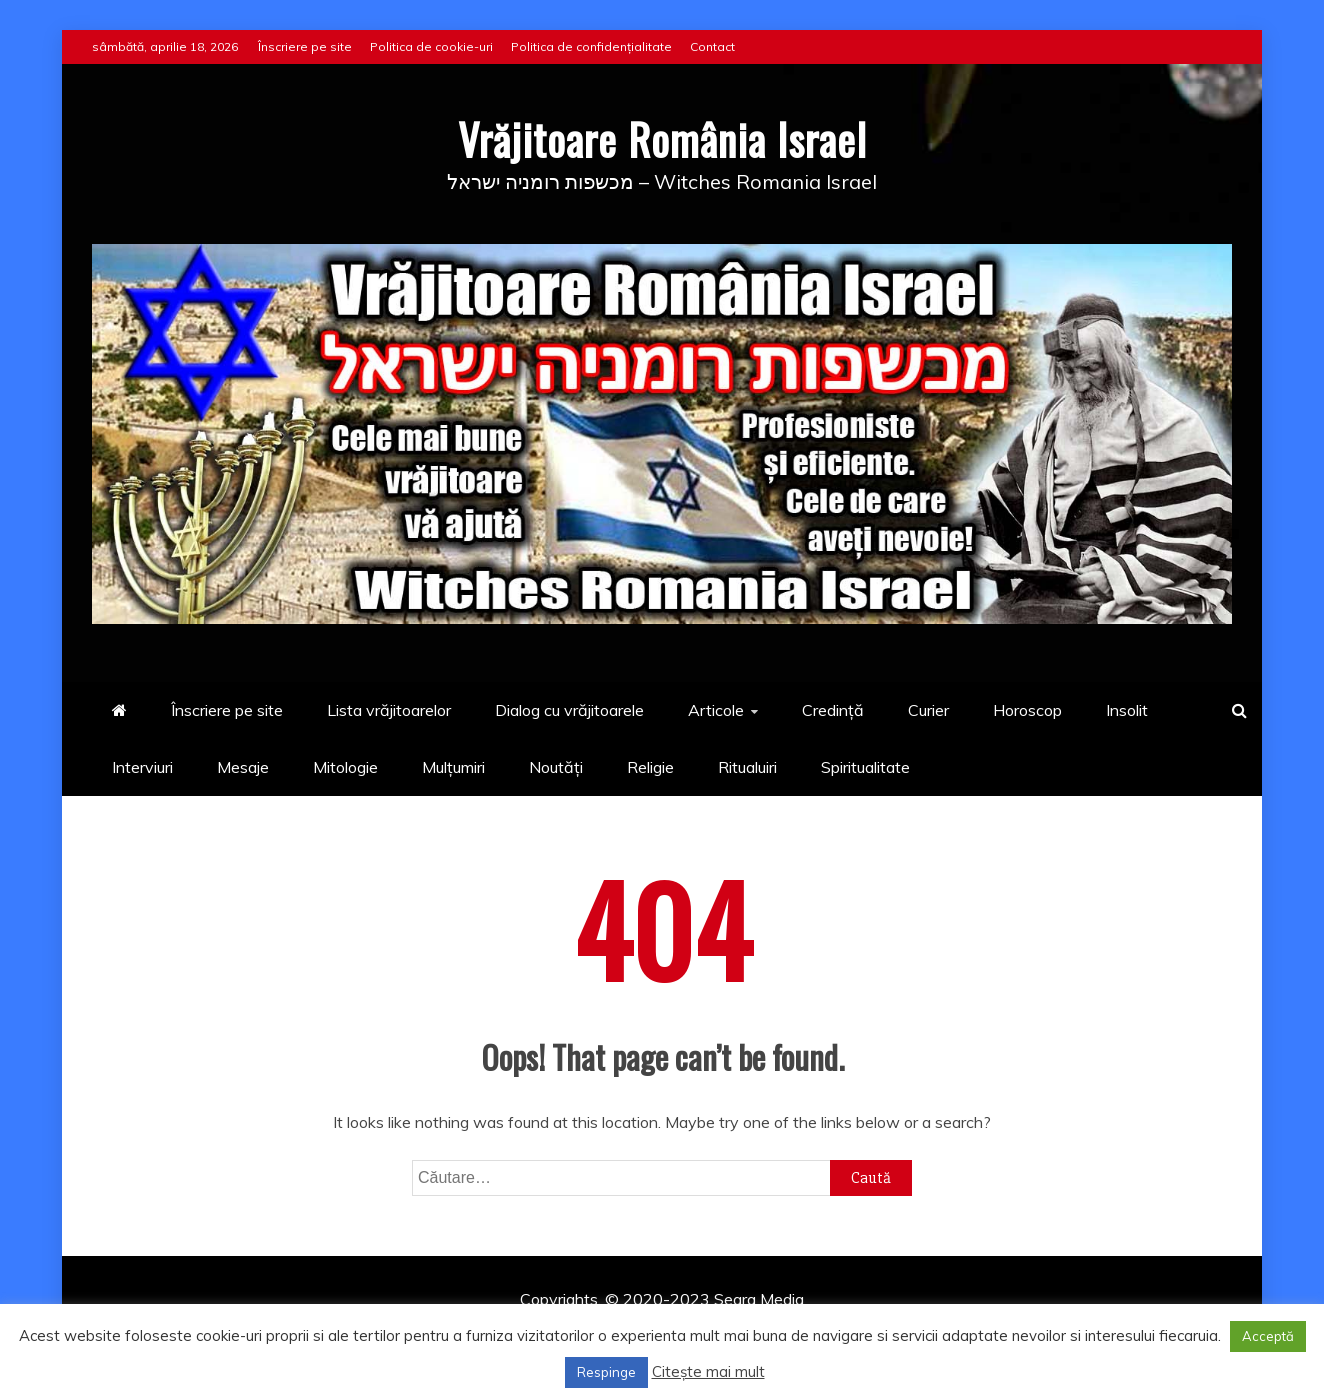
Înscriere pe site (305, 46)
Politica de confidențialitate (591, 46)
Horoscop (1027, 710)
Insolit (1127, 710)
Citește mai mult (708, 1371)
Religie (650, 767)
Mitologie (345, 767)
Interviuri (142, 767)
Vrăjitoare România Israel (662, 139)
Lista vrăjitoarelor (389, 710)
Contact (712, 46)
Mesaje (243, 767)
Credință (833, 710)
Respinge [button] (606, 1372)
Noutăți (556, 767)
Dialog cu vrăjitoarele (569, 710)
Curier (928, 710)
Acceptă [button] (1268, 1336)
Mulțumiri (453, 767)
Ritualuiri (747, 767)
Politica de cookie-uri (431, 46)
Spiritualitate (865, 767)
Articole (716, 710)
